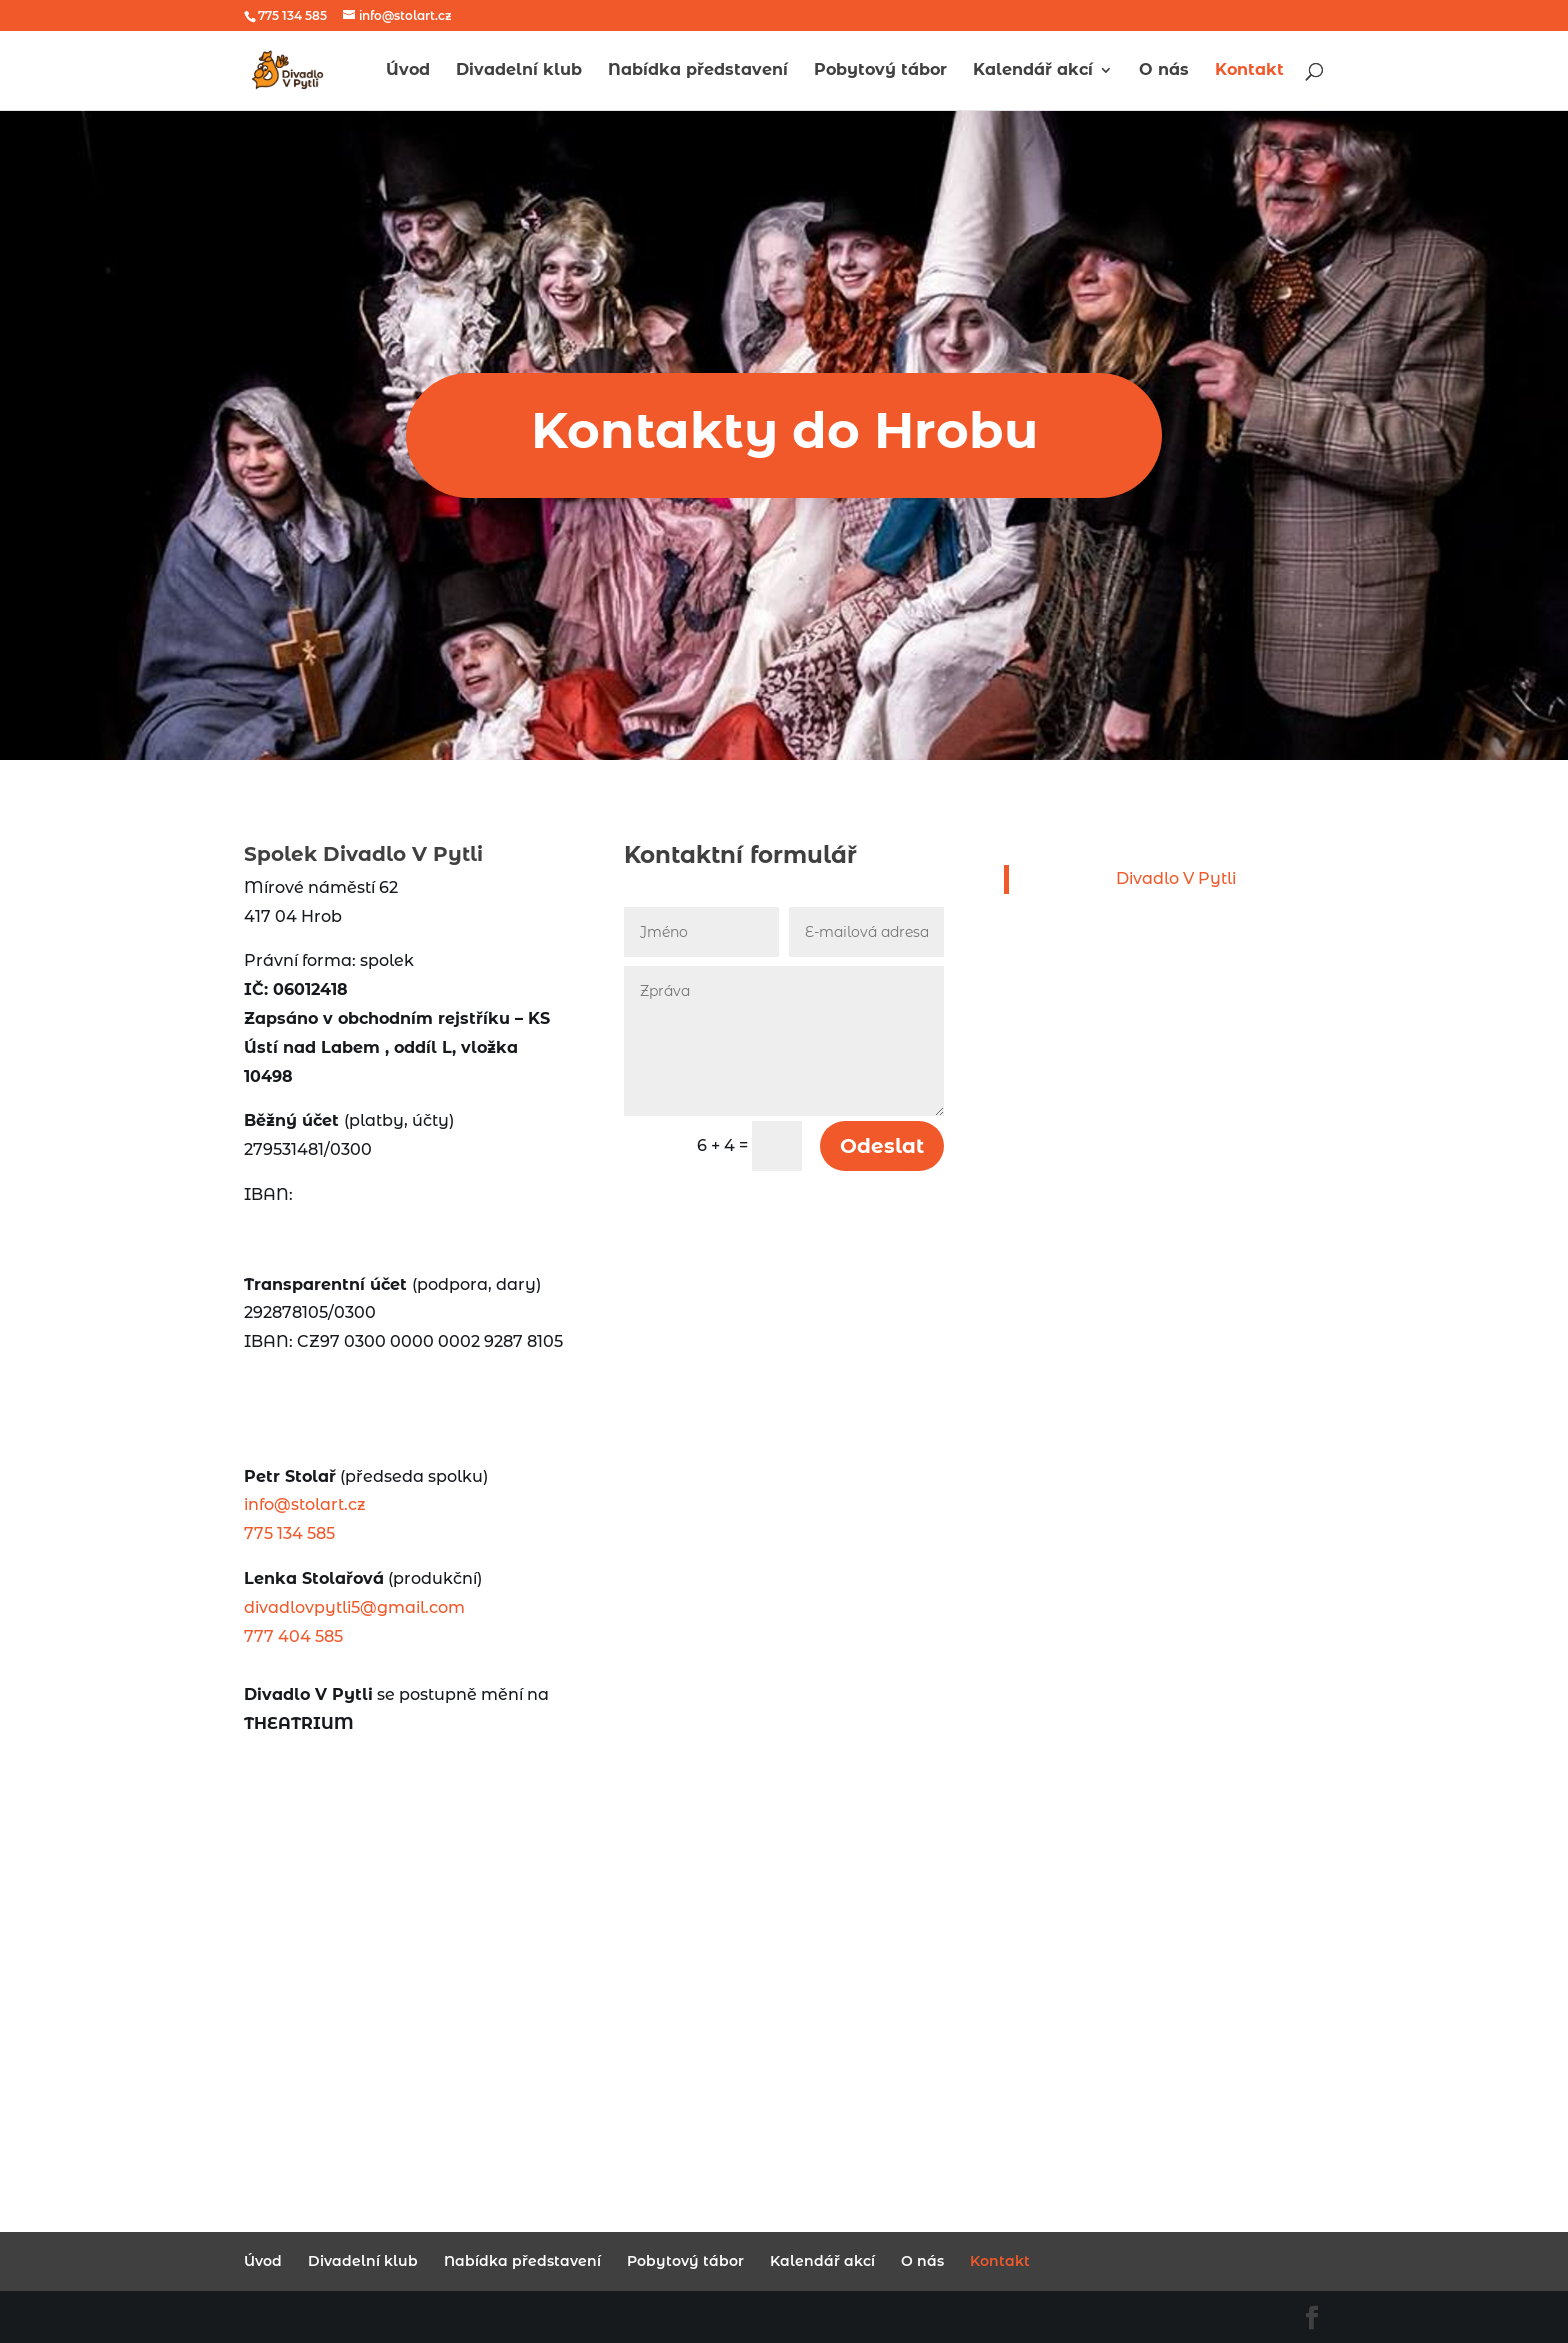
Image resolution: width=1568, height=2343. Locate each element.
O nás (1164, 71)
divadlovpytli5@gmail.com (354, 1607)
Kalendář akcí (1033, 71)
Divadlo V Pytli (1176, 878)
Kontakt (1249, 71)
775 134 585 (289, 1533)
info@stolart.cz (305, 1504)
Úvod (408, 71)
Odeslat (882, 1146)
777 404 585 (293, 1636)
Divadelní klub (519, 71)
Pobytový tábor (880, 71)
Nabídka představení (698, 71)
